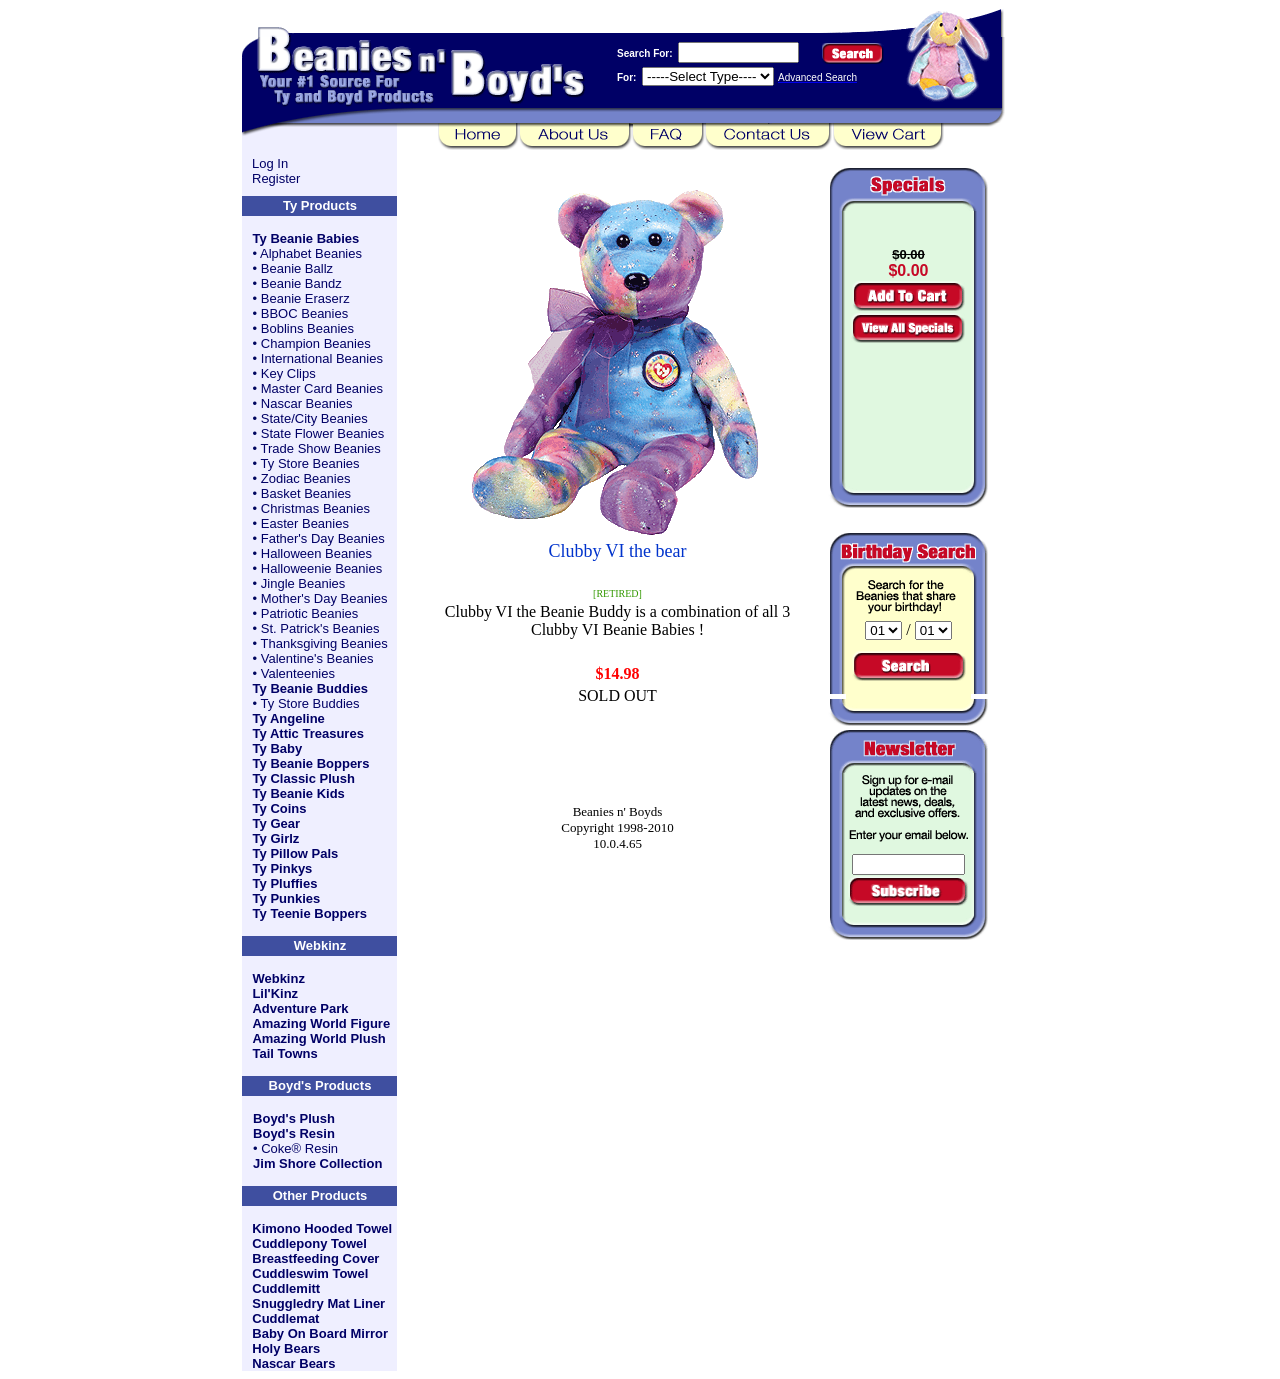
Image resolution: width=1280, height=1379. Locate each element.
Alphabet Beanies (311, 253)
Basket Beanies (306, 493)
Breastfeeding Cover (315, 1258)
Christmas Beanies (315, 508)
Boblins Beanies (307, 328)
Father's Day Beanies (323, 538)
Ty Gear (276, 823)
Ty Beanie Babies (306, 238)
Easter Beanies (305, 523)
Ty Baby (278, 748)
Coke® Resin (299, 1148)
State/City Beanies (314, 418)
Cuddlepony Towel (309, 1243)
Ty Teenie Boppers (310, 913)
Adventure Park (300, 1008)
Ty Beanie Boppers (311, 763)
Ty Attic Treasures (308, 733)
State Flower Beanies (323, 433)
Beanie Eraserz (305, 298)
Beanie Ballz (297, 268)
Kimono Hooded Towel (322, 1228)
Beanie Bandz (301, 283)
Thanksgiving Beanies (324, 643)
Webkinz (278, 978)
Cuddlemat (285, 1318)
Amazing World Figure (321, 1023)
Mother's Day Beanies (324, 598)
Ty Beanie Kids (299, 793)
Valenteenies (298, 673)
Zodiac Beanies (306, 478)
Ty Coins (280, 808)
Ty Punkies (287, 898)
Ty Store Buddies (310, 703)
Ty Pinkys (283, 868)
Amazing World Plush (318, 1038)
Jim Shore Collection (317, 1163)
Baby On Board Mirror (320, 1333)
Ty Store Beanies (310, 463)
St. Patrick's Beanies (320, 628)
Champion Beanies (316, 343)
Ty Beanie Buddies (310, 688)
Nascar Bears (293, 1363)
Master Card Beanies (322, 388)
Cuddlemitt (286, 1288)
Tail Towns (284, 1053)
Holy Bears (286, 1348)
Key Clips (288, 373)
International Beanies (322, 358)
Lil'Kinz (275, 993)
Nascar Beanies (307, 403)
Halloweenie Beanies (321, 568)
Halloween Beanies (316, 553)
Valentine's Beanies (317, 658)
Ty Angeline (289, 718)
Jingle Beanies (303, 583)
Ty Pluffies (285, 883)
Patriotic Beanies (310, 613)
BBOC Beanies (304, 313)
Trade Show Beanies (321, 448)
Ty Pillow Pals (296, 853)
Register (276, 178)
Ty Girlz (276, 838)
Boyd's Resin (294, 1133)
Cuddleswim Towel (310, 1273)
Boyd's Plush (294, 1118)
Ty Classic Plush (304, 778)
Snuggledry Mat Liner (318, 1303)
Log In (270, 163)
